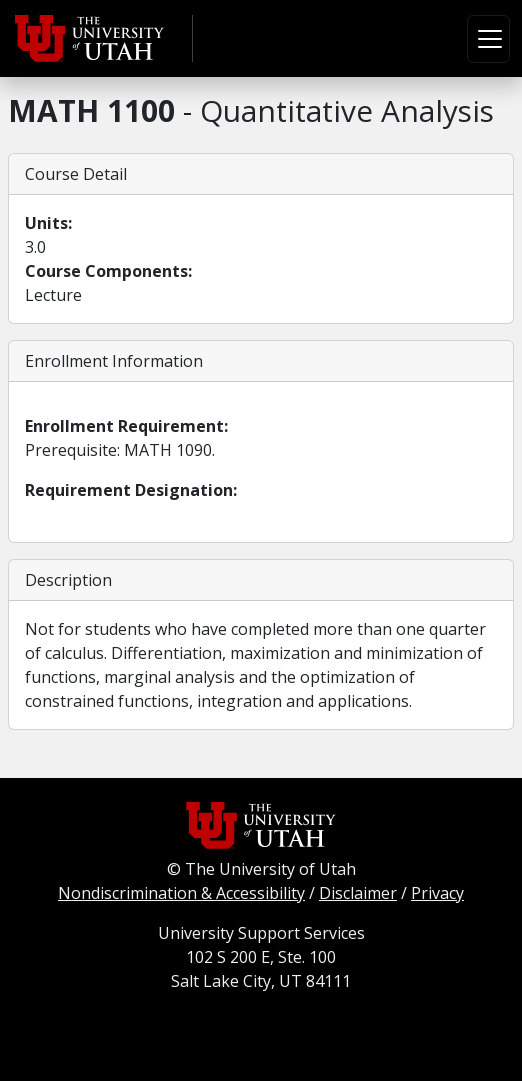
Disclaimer (358, 893)
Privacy (437, 893)
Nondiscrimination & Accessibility (181, 893)
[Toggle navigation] (488, 39)
